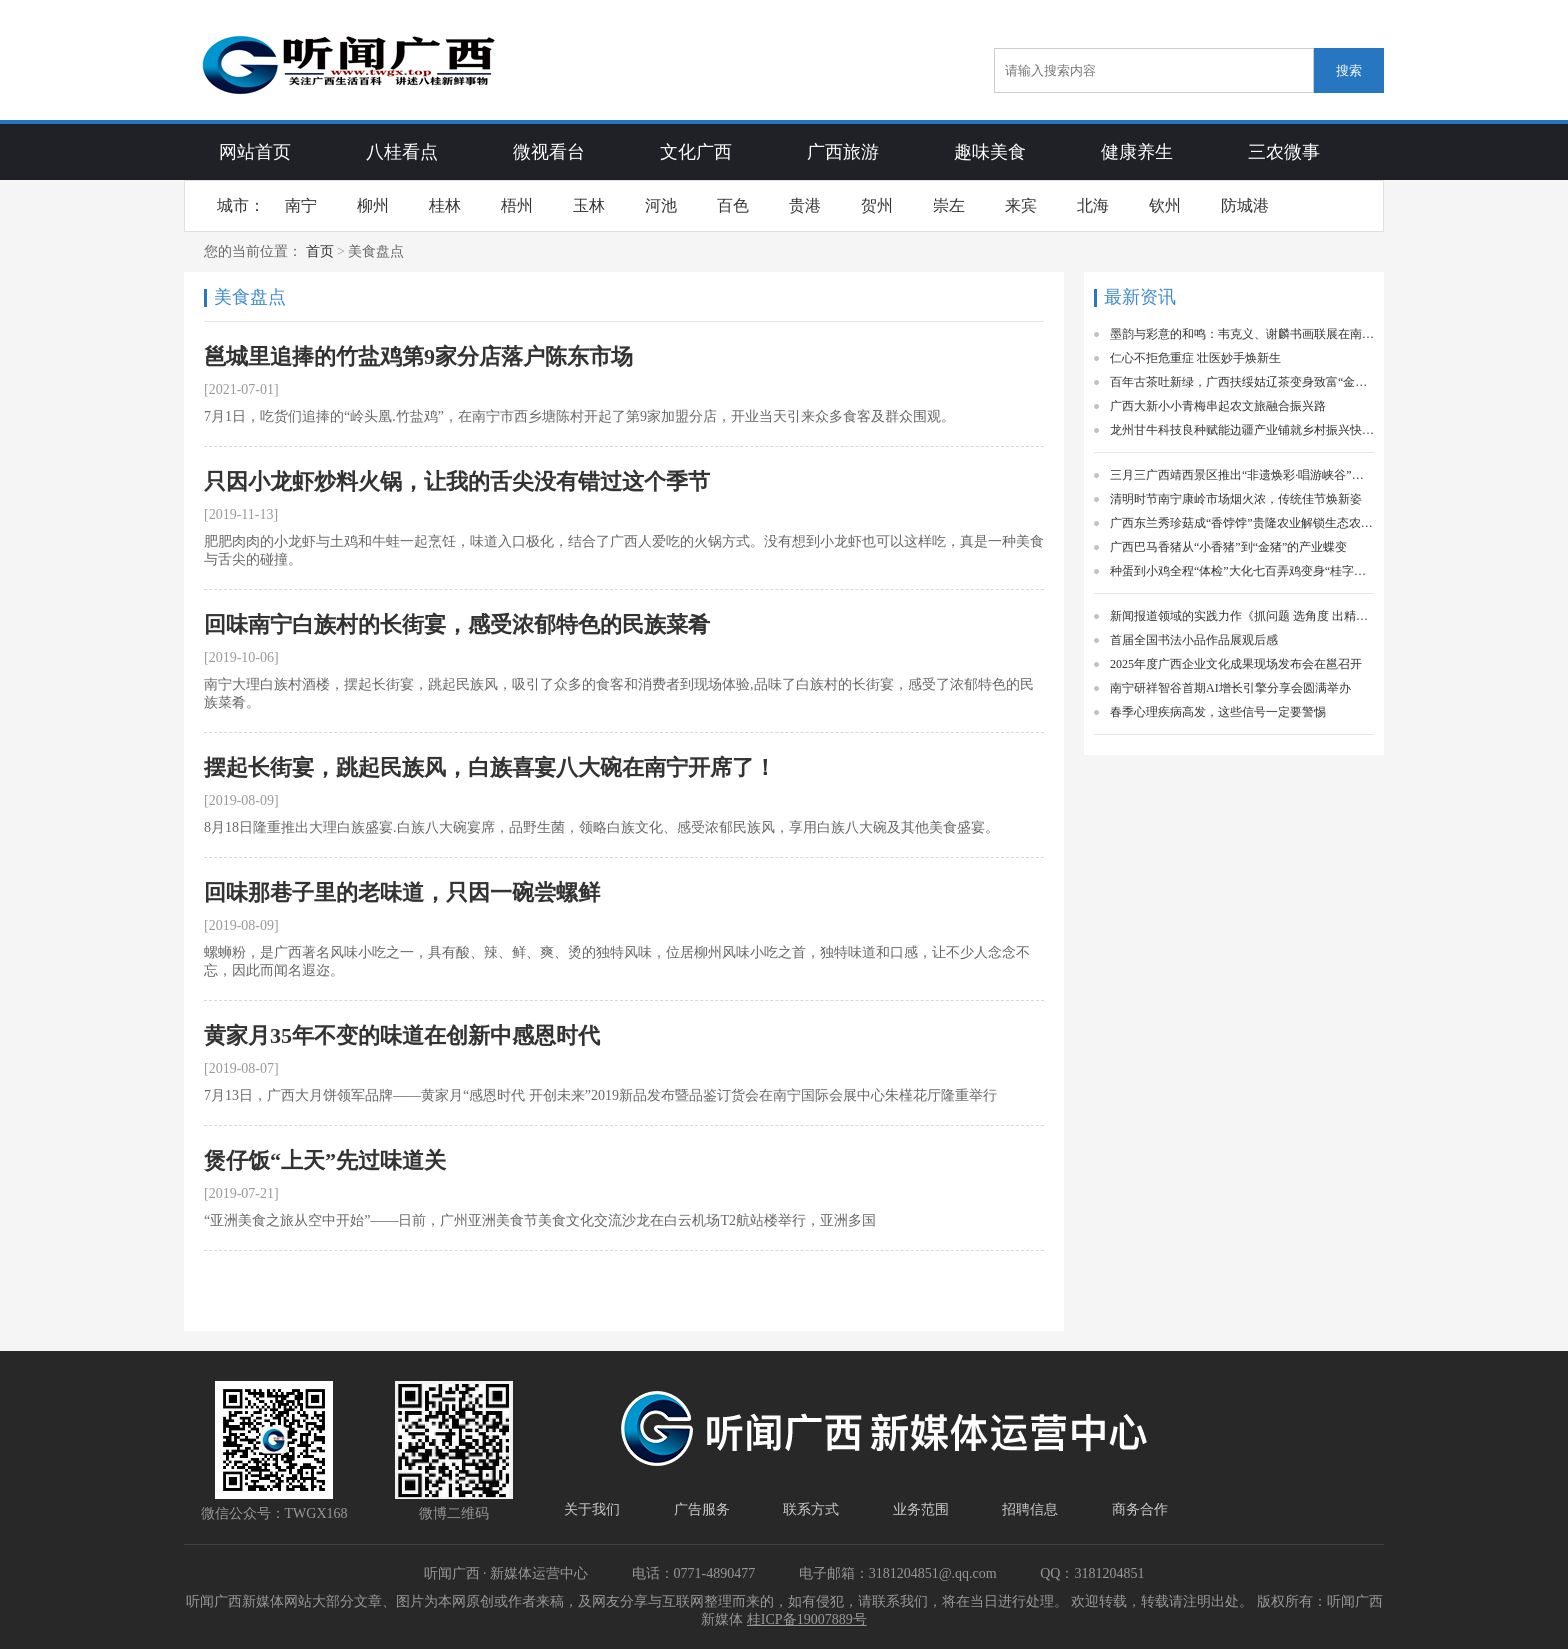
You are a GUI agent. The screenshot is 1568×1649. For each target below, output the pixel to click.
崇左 (949, 205)
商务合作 (1140, 1509)
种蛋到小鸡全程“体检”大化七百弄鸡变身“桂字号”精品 (1242, 571)
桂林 (445, 205)
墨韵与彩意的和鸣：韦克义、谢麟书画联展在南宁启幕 (1242, 334)
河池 (661, 205)
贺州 (877, 205)
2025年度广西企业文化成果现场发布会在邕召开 (1236, 664)
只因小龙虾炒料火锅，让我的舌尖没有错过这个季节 (457, 481)
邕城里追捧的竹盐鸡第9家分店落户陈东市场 (418, 356)
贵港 (805, 205)
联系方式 (811, 1509)
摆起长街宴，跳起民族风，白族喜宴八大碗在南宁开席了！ (490, 767)
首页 (320, 251)
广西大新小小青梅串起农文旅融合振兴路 (1218, 406)
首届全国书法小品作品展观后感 (1194, 640)
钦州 (1165, 205)
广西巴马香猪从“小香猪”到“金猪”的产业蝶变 (1228, 547)
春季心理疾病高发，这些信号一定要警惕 (1218, 712)
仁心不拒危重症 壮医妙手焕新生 (1195, 358)
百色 (733, 205)
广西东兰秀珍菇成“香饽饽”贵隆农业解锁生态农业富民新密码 (1242, 523)
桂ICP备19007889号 (807, 1619)
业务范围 (921, 1509)
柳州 (373, 205)
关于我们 (592, 1509)
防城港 (1245, 205)
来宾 (1021, 205)
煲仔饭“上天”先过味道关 (325, 1160)
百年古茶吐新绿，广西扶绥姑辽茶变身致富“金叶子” (1242, 382)
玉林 (589, 205)
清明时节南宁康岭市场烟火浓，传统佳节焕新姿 (1236, 499)
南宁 (301, 205)
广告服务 (702, 1509)
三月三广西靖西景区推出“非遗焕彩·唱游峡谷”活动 (1242, 475)
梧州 (517, 205)
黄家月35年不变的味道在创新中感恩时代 (402, 1035)
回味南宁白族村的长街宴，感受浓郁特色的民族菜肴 (457, 624)
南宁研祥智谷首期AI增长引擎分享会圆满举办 (1230, 688)
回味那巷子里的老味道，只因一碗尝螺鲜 (402, 892)
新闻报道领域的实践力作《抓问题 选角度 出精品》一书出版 (1242, 616)
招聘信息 (1030, 1509)
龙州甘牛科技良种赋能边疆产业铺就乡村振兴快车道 (1242, 430)
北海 (1093, 205)
